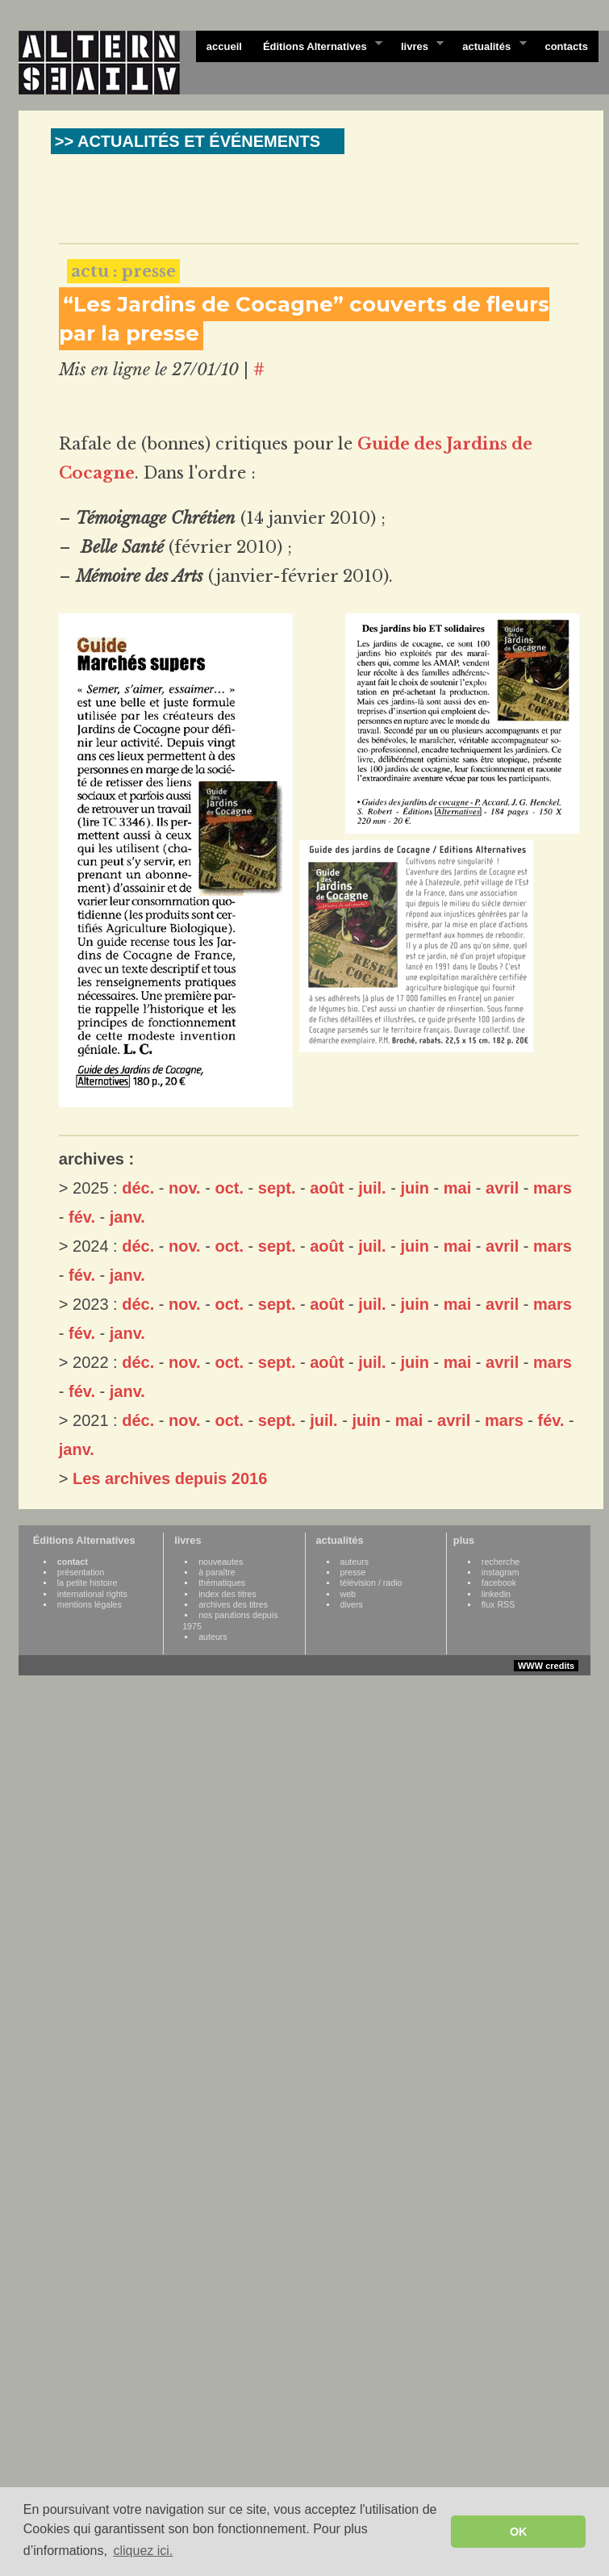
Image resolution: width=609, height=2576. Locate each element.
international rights (92, 1594)
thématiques (221, 1582)
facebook (499, 1582)
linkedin (496, 1594)
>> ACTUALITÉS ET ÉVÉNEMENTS (187, 141)
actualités (489, 45)
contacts (565, 46)
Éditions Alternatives (317, 45)
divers (351, 1604)
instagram (500, 1572)
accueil (224, 46)
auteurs (212, 1636)
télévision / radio (371, 1582)
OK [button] (519, 2531)
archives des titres (233, 1604)
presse (353, 1572)
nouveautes (220, 1561)
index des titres (227, 1594)
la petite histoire (87, 1582)
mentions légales (89, 1604)
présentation (81, 1572)
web (348, 1594)
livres (417, 45)
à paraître (217, 1572)
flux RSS (498, 1604)
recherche (500, 1561)
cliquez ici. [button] (143, 2550)
